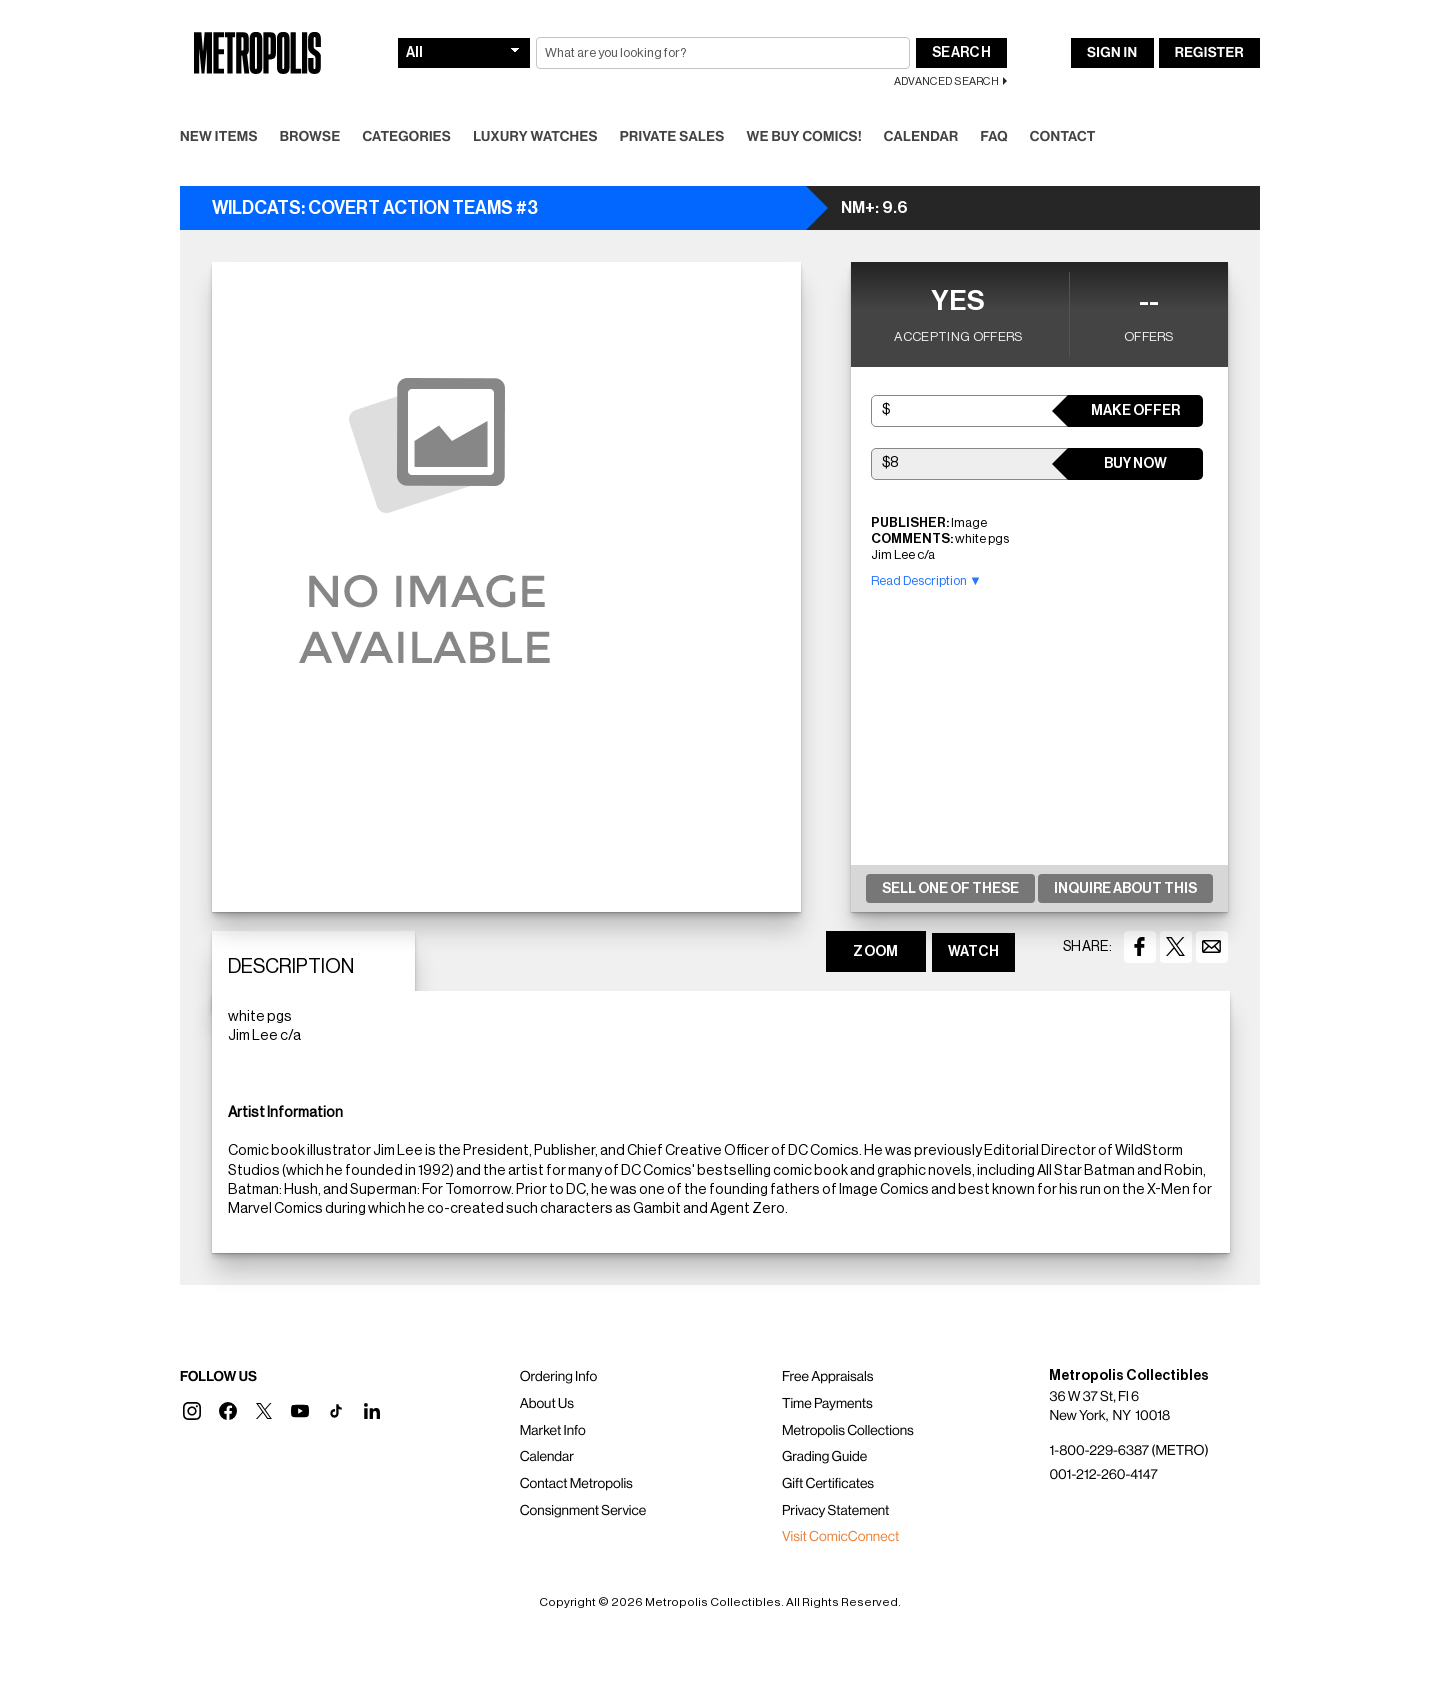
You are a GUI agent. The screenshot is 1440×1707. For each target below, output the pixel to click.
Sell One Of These (950, 889)
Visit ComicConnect (840, 1537)
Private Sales (672, 137)
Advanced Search (946, 81)
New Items (219, 137)
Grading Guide (824, 1457)
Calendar (921, 137)
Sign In (1112, 53)
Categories (406, 137)
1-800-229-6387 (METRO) (1128, 1451)
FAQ (993, 137)
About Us (547, 1404)
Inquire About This (1125, 889)
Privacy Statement (836, 1511)
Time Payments (827, 1404)
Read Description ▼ (926, 580)
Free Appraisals (828, 1377)
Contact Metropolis (576, 1484)
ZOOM (875, 952)
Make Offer (1135, 411)
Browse (310, 137)
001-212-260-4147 (1103, 1475)
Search (961, 53)
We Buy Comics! (804, 137)
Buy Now (1135, 464)
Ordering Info (558, 1377)
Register (1209, 53)
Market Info (553, 1431)
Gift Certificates (828, 1484)
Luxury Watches (535, 137)
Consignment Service (583, 1511)
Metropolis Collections (848, 1431)
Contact (1063, 137)
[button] (192, 1411)
